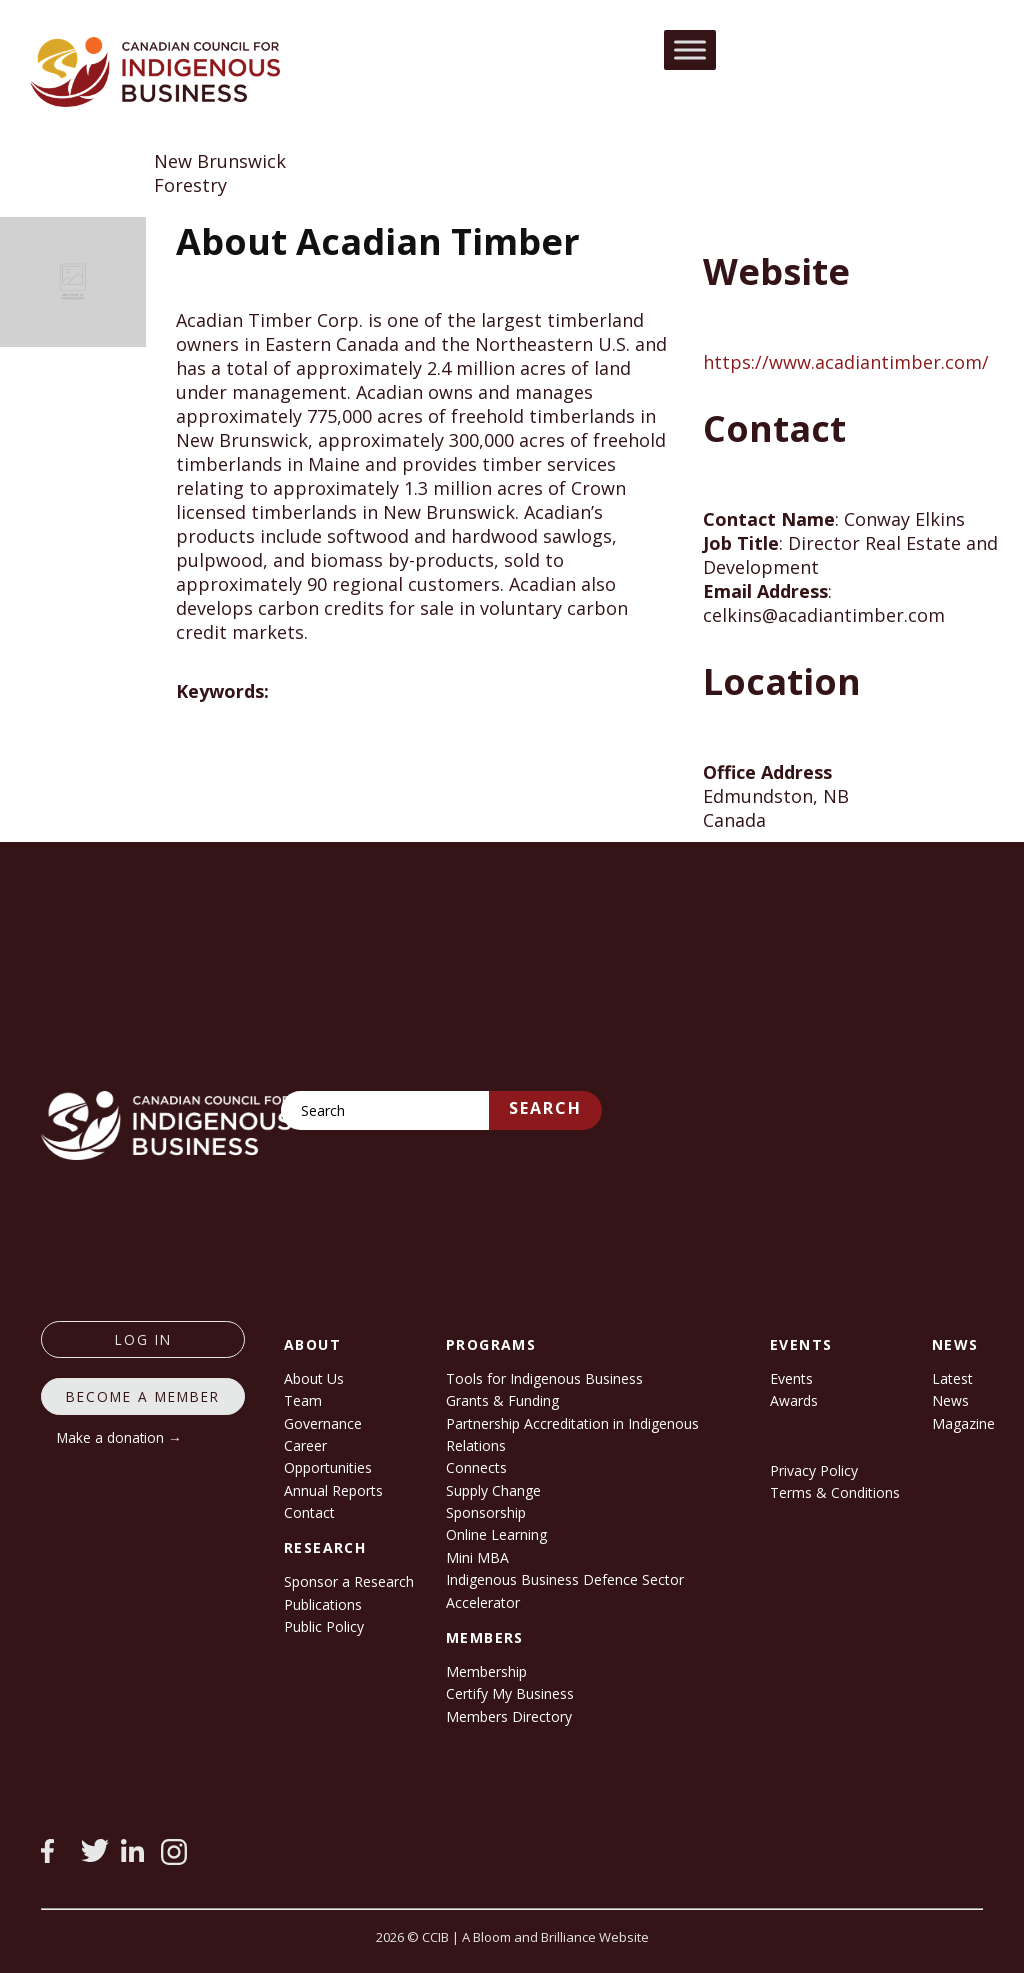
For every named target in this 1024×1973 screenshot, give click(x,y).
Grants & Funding (502, 1400)
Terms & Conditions (835, 1492)
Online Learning (496, 1534)
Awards (794, 1400)
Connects (476, 1467)
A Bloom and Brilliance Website (555, 1937)
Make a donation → (119, 1437)
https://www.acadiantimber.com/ (846, 362)
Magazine (963, 1423)
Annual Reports (333, 1490)
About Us (314, 1378)
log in (143, 1339)
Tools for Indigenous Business (544, 1378)
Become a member (143, 1396)
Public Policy (324, 1626)
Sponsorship (486, 1512)
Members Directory (509, 1716)
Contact (309, 1512)
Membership (486, 1671)
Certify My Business (510, 1693)
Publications (323, 1604)
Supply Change (493, 1490)
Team (303, 1400)
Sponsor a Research (349, 1581)
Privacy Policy (814, 1470)
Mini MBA (477, 1557)
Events (791, 1378)
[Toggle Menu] (690, 49)
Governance (323, 1423)
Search (545, 1108)
